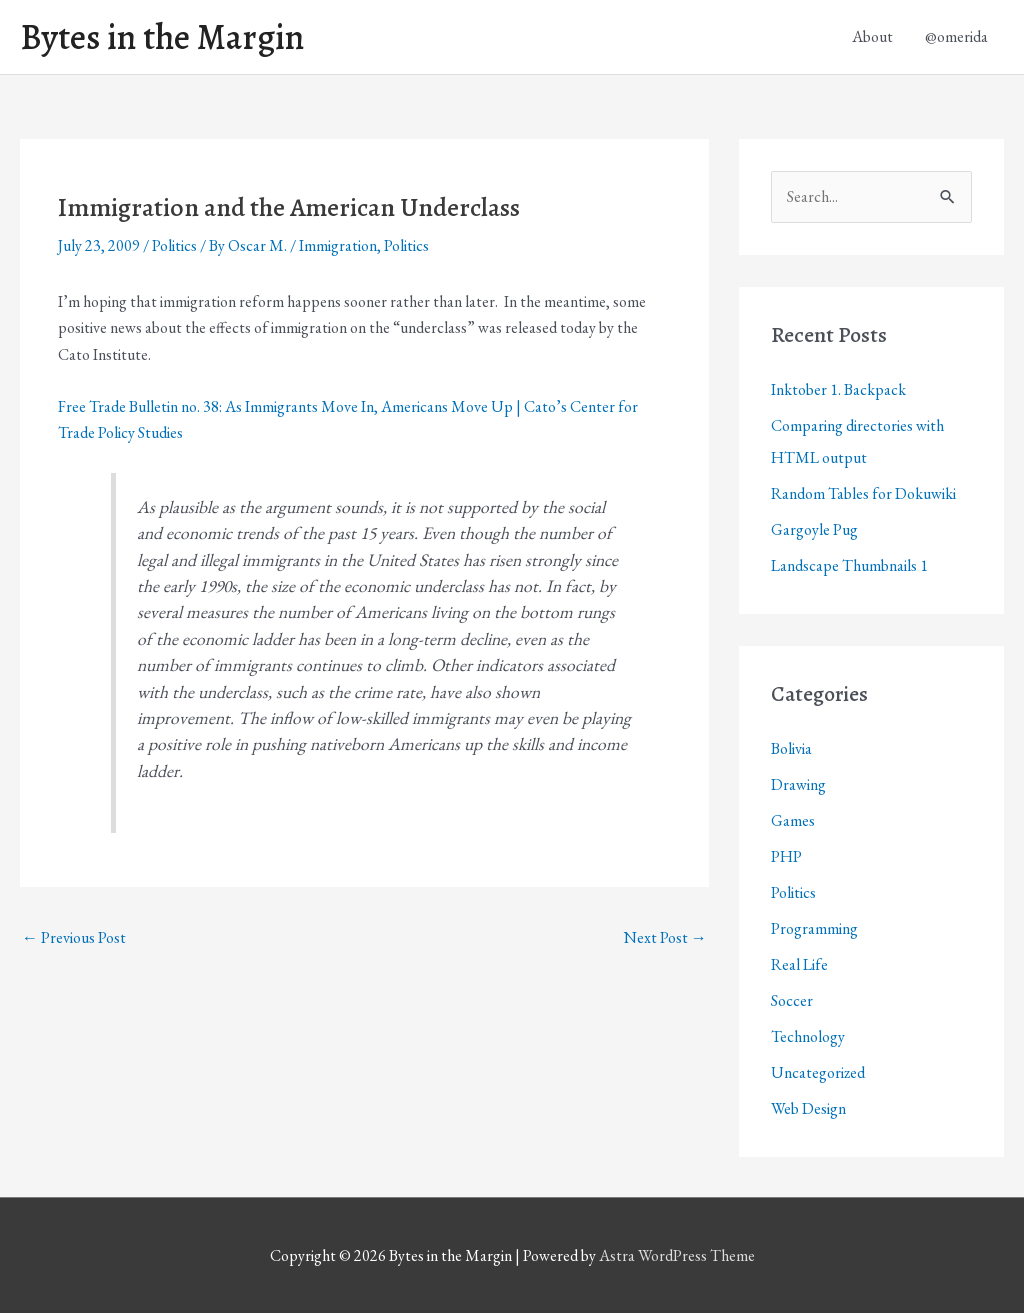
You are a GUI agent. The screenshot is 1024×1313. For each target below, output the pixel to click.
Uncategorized (818, 1072)
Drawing (798, 784)
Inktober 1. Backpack (838, 389)
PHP (786, 856)
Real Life (799, 964)
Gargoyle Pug (814, 529)
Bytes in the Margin (162, 37)
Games (793, 820)
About (872, 36)
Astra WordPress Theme (677, 1255)
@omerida (956, 36)
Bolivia (791, 748)
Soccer (792, 1000)
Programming (814, 928)
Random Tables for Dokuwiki (863, 493)
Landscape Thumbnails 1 (849, 565)
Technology (808, 1036)
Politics (174, 245)
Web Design (808, 1108)
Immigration (338, 245)
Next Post (665, 937)
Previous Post (74, 937)
